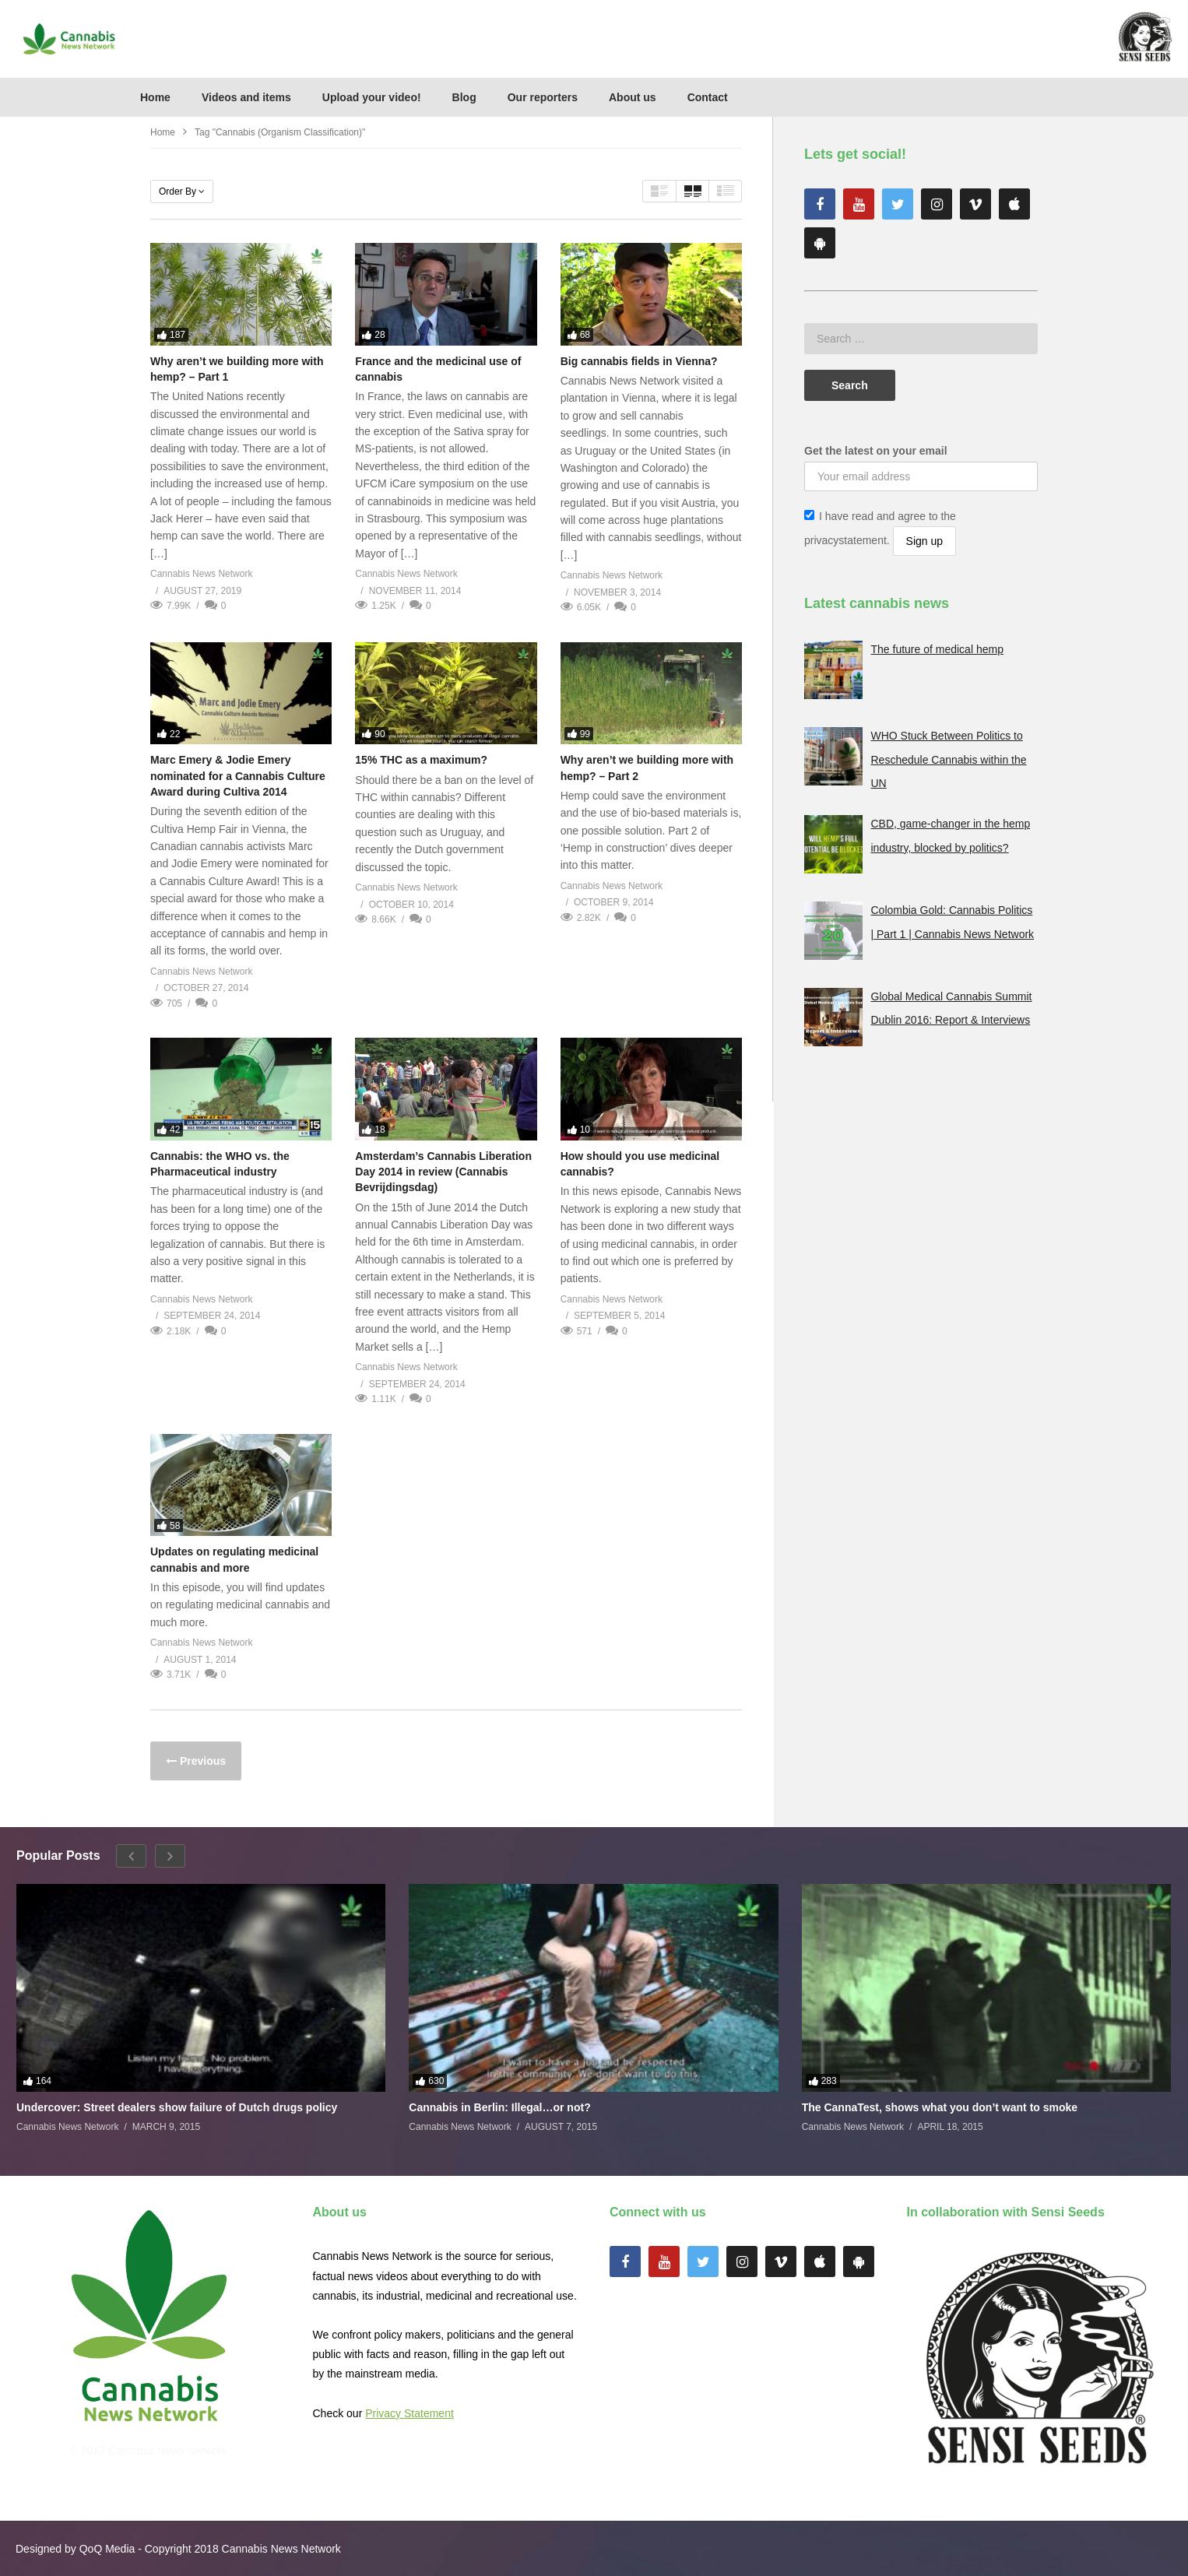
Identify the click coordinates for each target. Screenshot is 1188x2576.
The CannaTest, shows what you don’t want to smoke (939, 2107)
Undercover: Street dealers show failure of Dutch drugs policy (176, 2107)
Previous (201, 1761)
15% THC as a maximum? (421, 760)
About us (632, 97)
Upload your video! (371, 97)
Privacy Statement (409, 2413)
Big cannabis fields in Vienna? (639, 361)
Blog (464, 97)
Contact (707, 97)
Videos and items (246, 97)
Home (155, 97)
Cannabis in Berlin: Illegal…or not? (499, 2107)
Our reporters (543, 97)
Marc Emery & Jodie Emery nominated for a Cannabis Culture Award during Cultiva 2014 (237, 776)
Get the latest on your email (875, 451)
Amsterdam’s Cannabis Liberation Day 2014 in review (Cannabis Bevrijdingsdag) (443, 1172)
